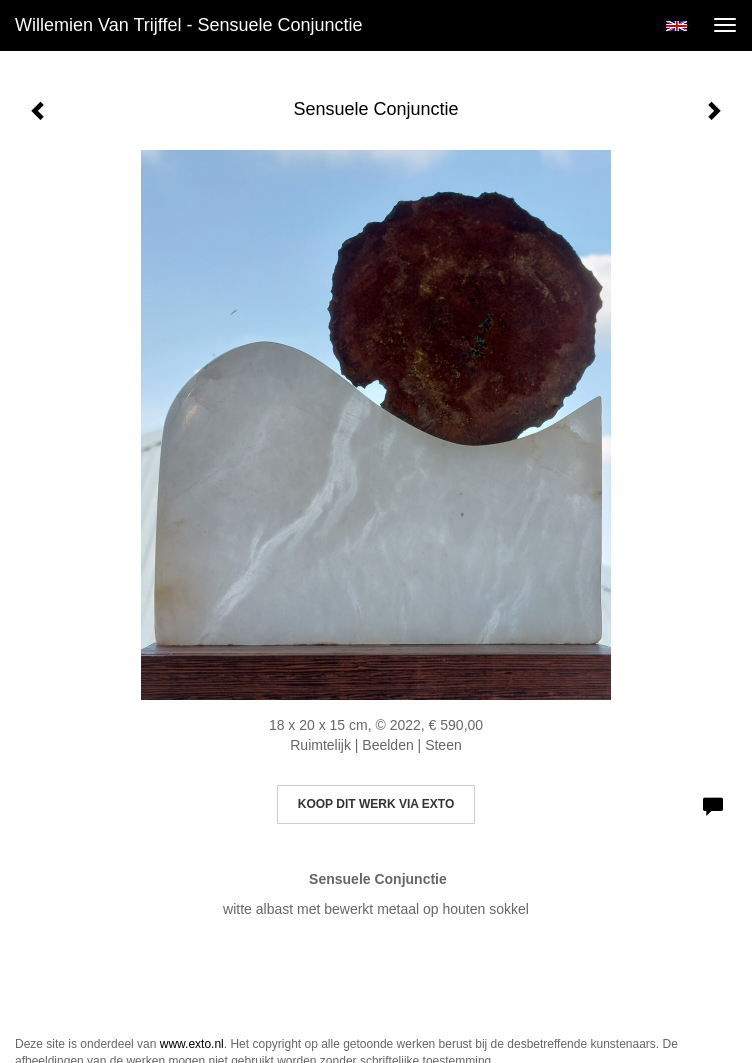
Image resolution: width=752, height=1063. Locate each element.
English (676, 26)
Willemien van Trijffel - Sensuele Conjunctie (189, 25)
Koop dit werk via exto (376, 804)
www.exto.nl (192, 1044)
